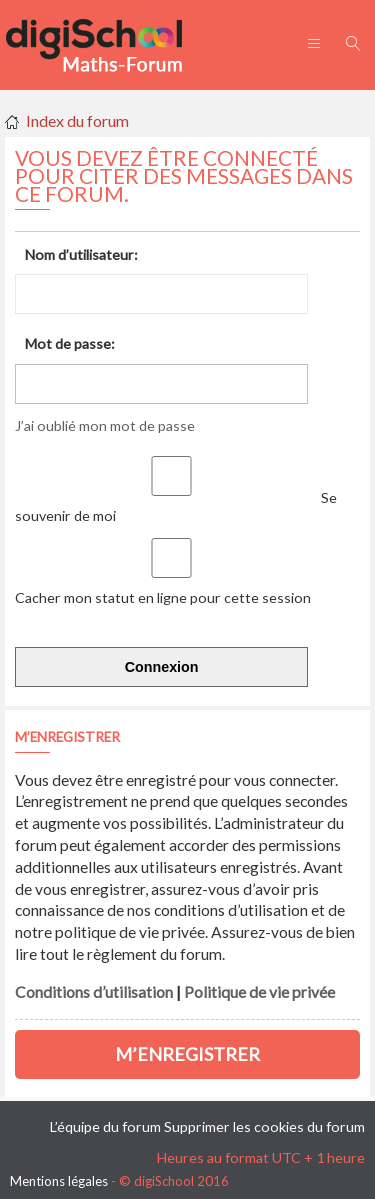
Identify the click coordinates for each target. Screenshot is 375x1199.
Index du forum (77, 120)
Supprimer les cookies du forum (264, 1126)
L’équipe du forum (105, 1126)
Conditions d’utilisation (94, 992)
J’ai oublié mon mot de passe (105, 425)
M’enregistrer (187, 1054)
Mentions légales (59, 1181)
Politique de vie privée (259, 992)
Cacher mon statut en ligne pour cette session (166, 588)
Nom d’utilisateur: (81, 254)
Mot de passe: (70, 343)
